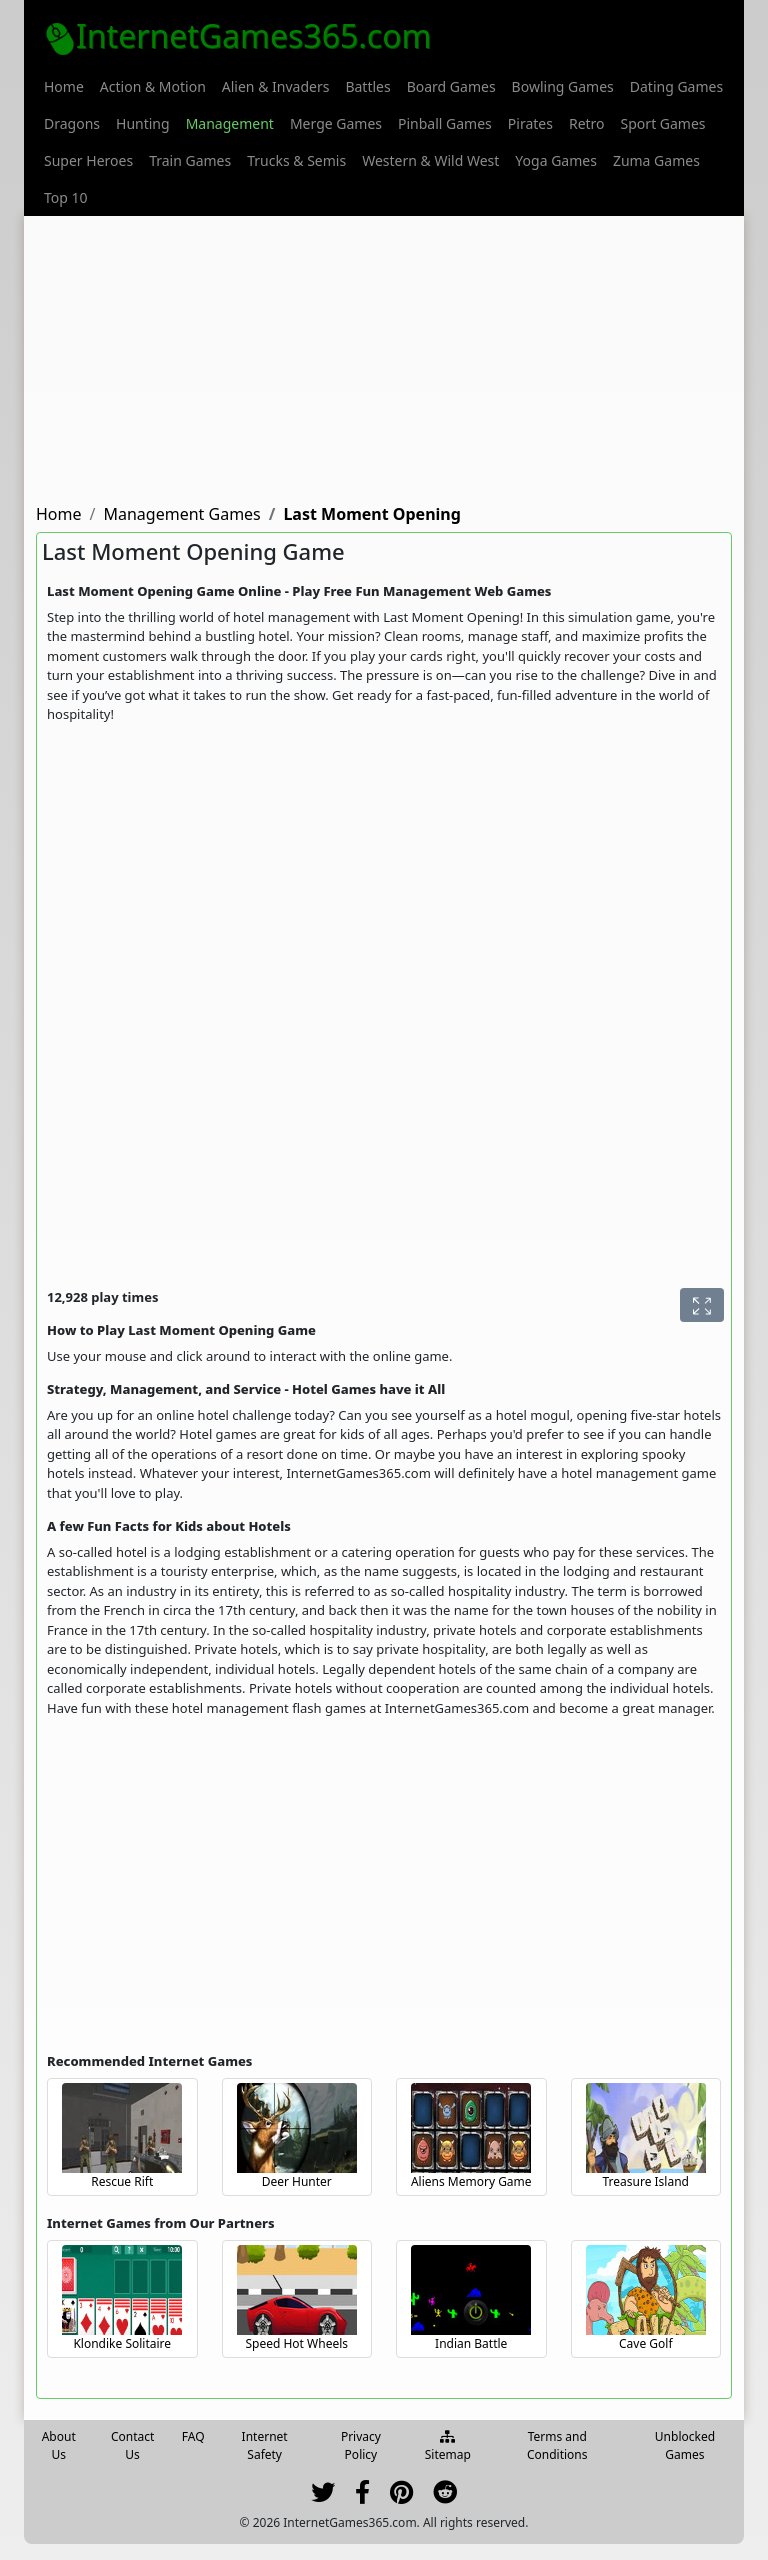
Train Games (190, 160)
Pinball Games (445, 123)
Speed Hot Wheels (296, 2343)
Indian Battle (471, 2343)
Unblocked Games (685, 2445)
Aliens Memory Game (471, 2181)
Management (230, 123)
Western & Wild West (430, 160)
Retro (587, 123)
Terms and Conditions (557, 2445)
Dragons (72, 123)
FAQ (193, 2436)
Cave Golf (646, 2343)
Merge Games (336, 123)
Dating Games (676, 86)
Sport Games (663, 123)
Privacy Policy (361, 2445)
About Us (59, 2445)
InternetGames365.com (238, 35)
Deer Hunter (297, 2181)
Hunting (143, 123)
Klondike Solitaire (122, 2343)
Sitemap (448, 2447)
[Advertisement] (384, 356)
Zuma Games (656, 160)
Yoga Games (556, 160)
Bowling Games (563, 86)
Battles (367, 86)
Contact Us (132, 2445)
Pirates (530, 123)
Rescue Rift (122, 2181)
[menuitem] (64, 86)
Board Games (451, 86)
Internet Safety (265, 2445)
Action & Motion (153, 86)
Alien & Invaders (276, 86)
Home (64, 86)
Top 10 (66, 197)
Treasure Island (646, 2181)
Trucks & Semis (296, 160)
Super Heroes (88, 160)
